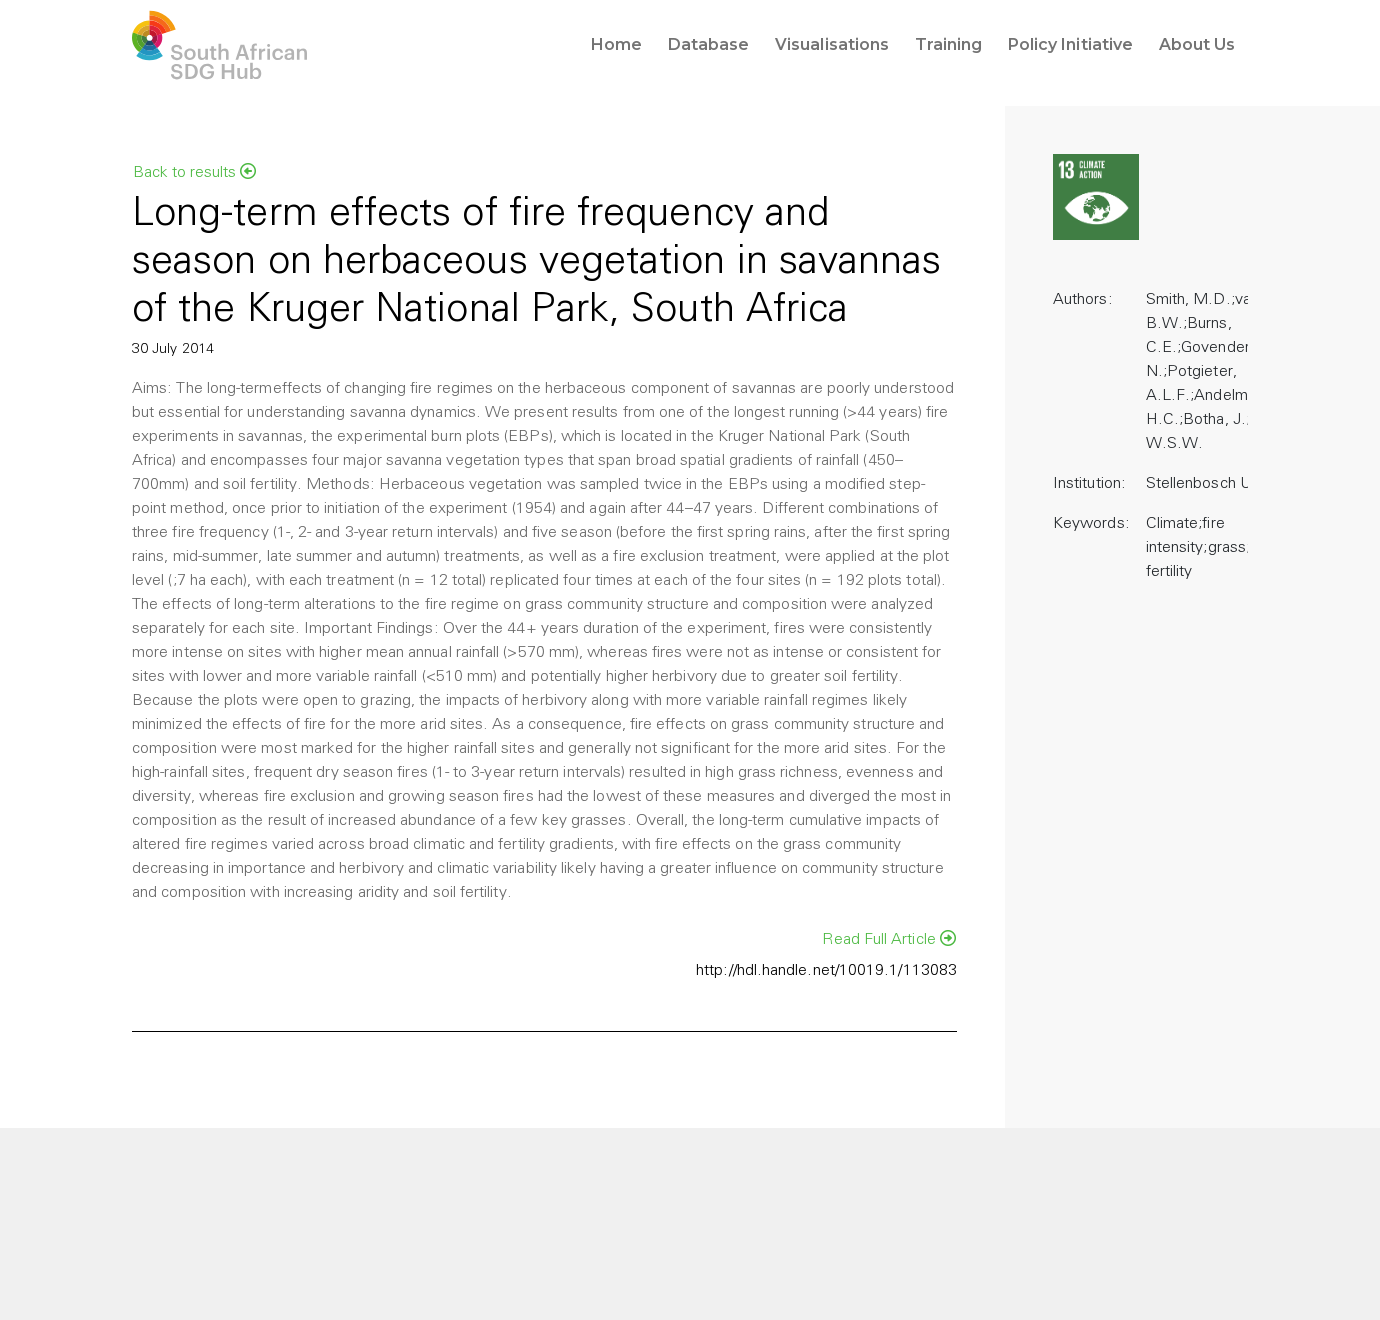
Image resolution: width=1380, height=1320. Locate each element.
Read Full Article (889, 939)
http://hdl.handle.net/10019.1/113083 (826, 971)
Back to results (194, 172)
